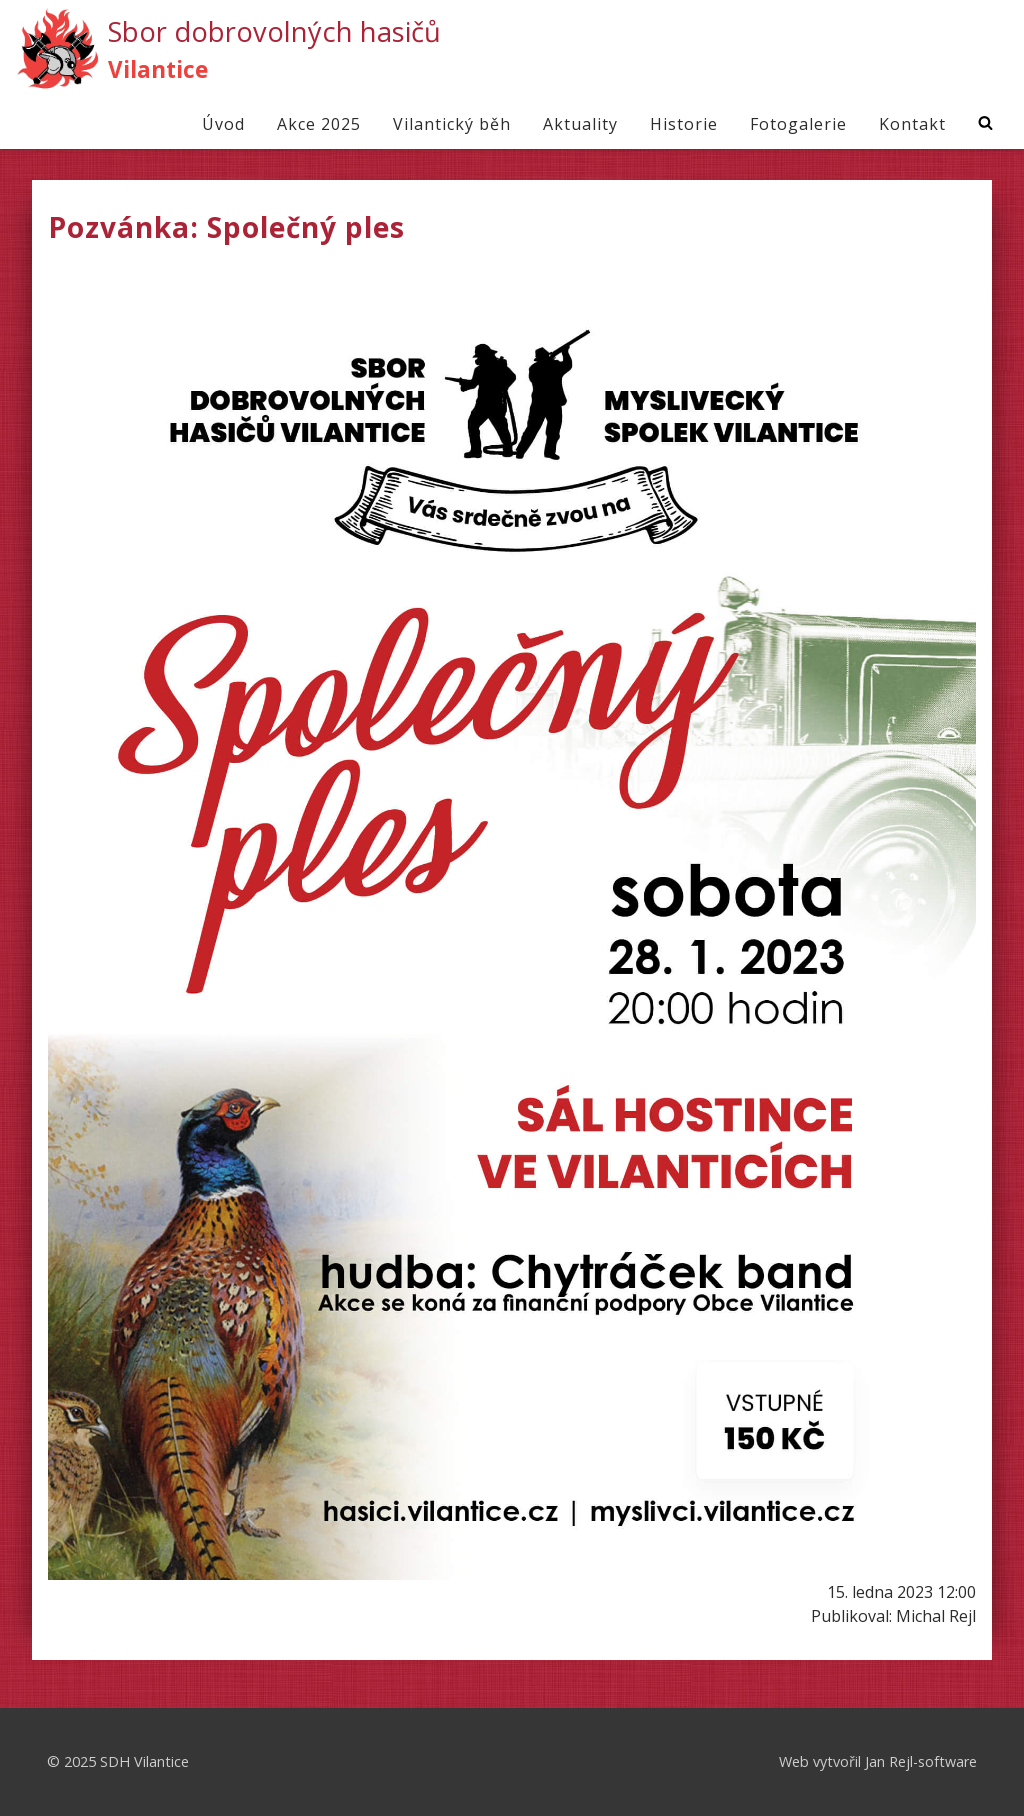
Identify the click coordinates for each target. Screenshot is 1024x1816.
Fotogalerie (798, 124)
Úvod (223, 124)
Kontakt (912, 124)
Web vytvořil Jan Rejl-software (878, 1761)
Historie (684, 124)
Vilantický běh (452, 124)
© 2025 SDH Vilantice (118, 1761)
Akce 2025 (319, 124)
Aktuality (580, 124)
